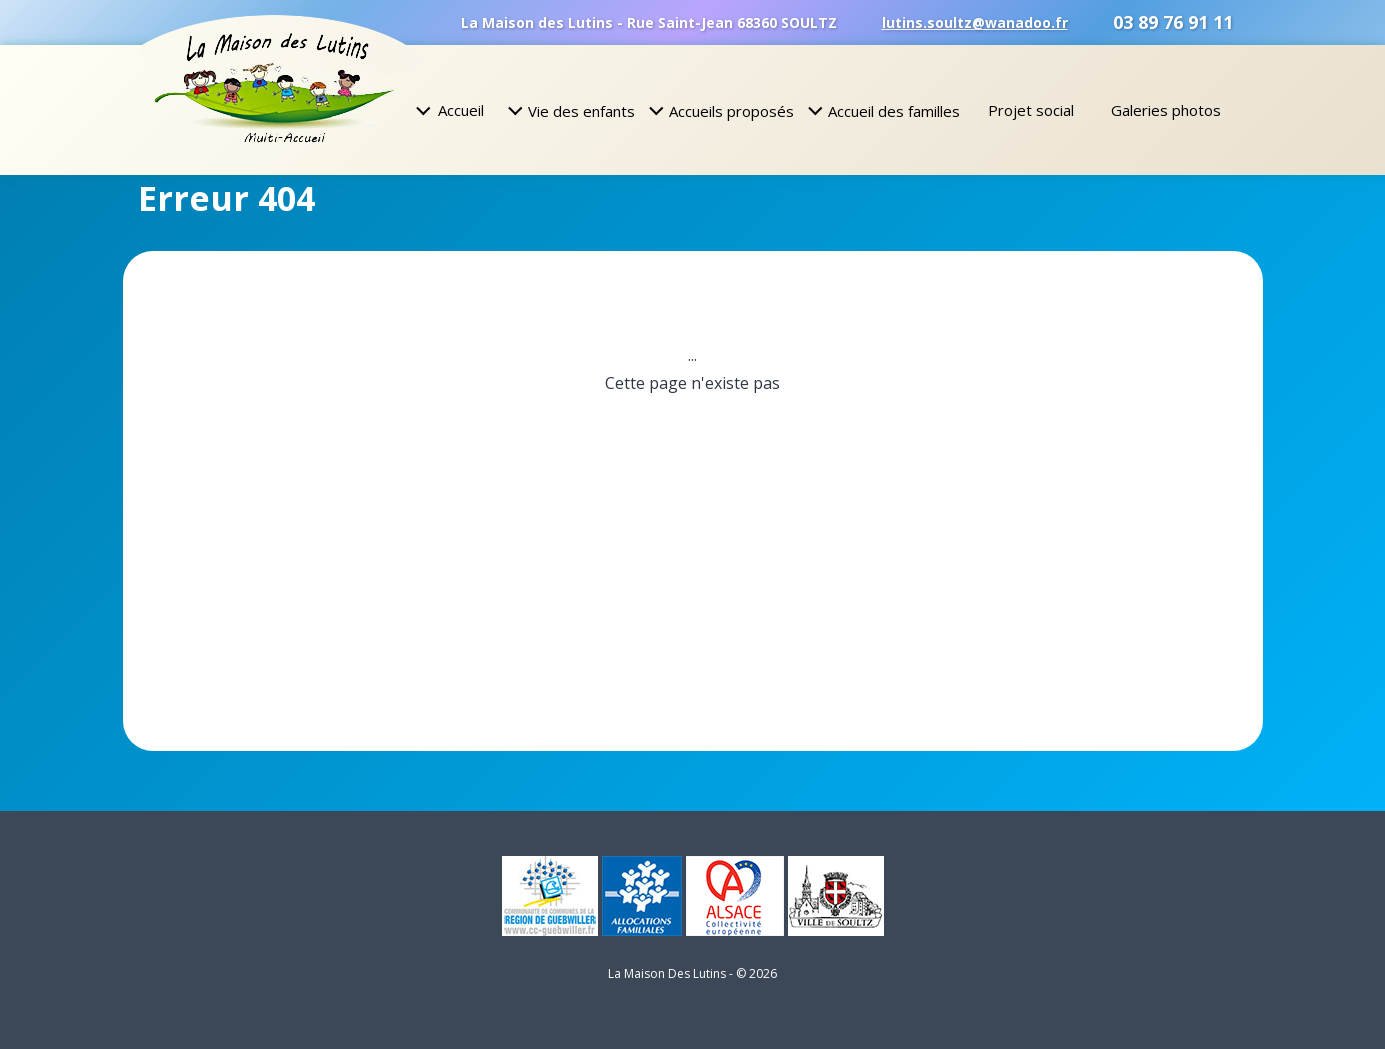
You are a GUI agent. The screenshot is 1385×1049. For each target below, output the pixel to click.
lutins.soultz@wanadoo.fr (975, 22)
